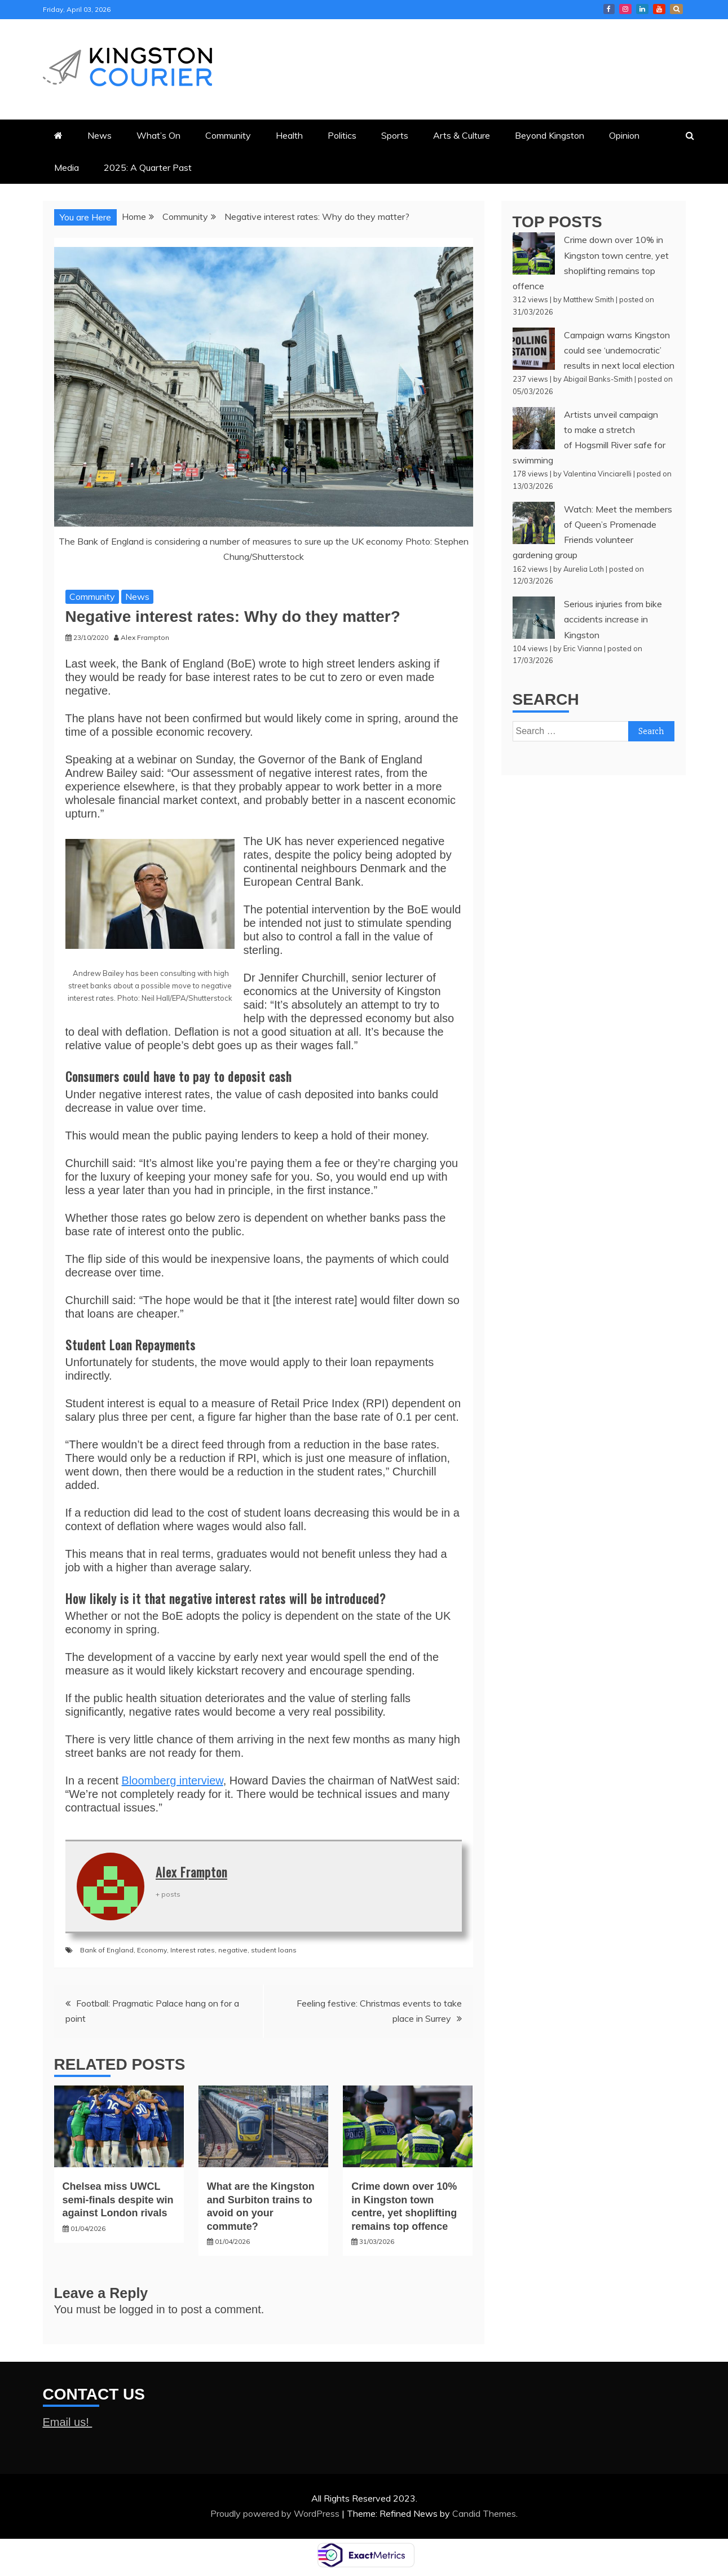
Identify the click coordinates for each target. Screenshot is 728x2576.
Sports (394, 135)
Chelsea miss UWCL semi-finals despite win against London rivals (118, 2200)
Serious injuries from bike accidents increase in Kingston (613, 619)
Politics (342, 135)
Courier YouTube (659, 9)
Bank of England (107, 1950)
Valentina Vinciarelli (597, 473)
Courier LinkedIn (642, 9)
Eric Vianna (582, 648)
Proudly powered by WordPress (276, 2513)
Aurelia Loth (583, 568)
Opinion (624, 135)
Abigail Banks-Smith (598, 378)
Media (66, 167)
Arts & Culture (461, 135)
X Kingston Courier (676, 9)
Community (228, 135)
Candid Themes (484, 2513)
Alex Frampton (191, 1872)
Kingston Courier (609, 9)
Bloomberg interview (172, 1780)
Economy (152, 1950)
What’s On (158, 135)
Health (289, 135)
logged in (142, 2309)
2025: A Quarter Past (148, 167)
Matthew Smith (588, 299)
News (99, 135)
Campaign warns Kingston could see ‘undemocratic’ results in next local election (619, 350)
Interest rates (192, 1950)
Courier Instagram (625, 9)
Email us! (67, 2422)
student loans (274, 1950)
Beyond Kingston (549, 135)
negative (233, 1950)
